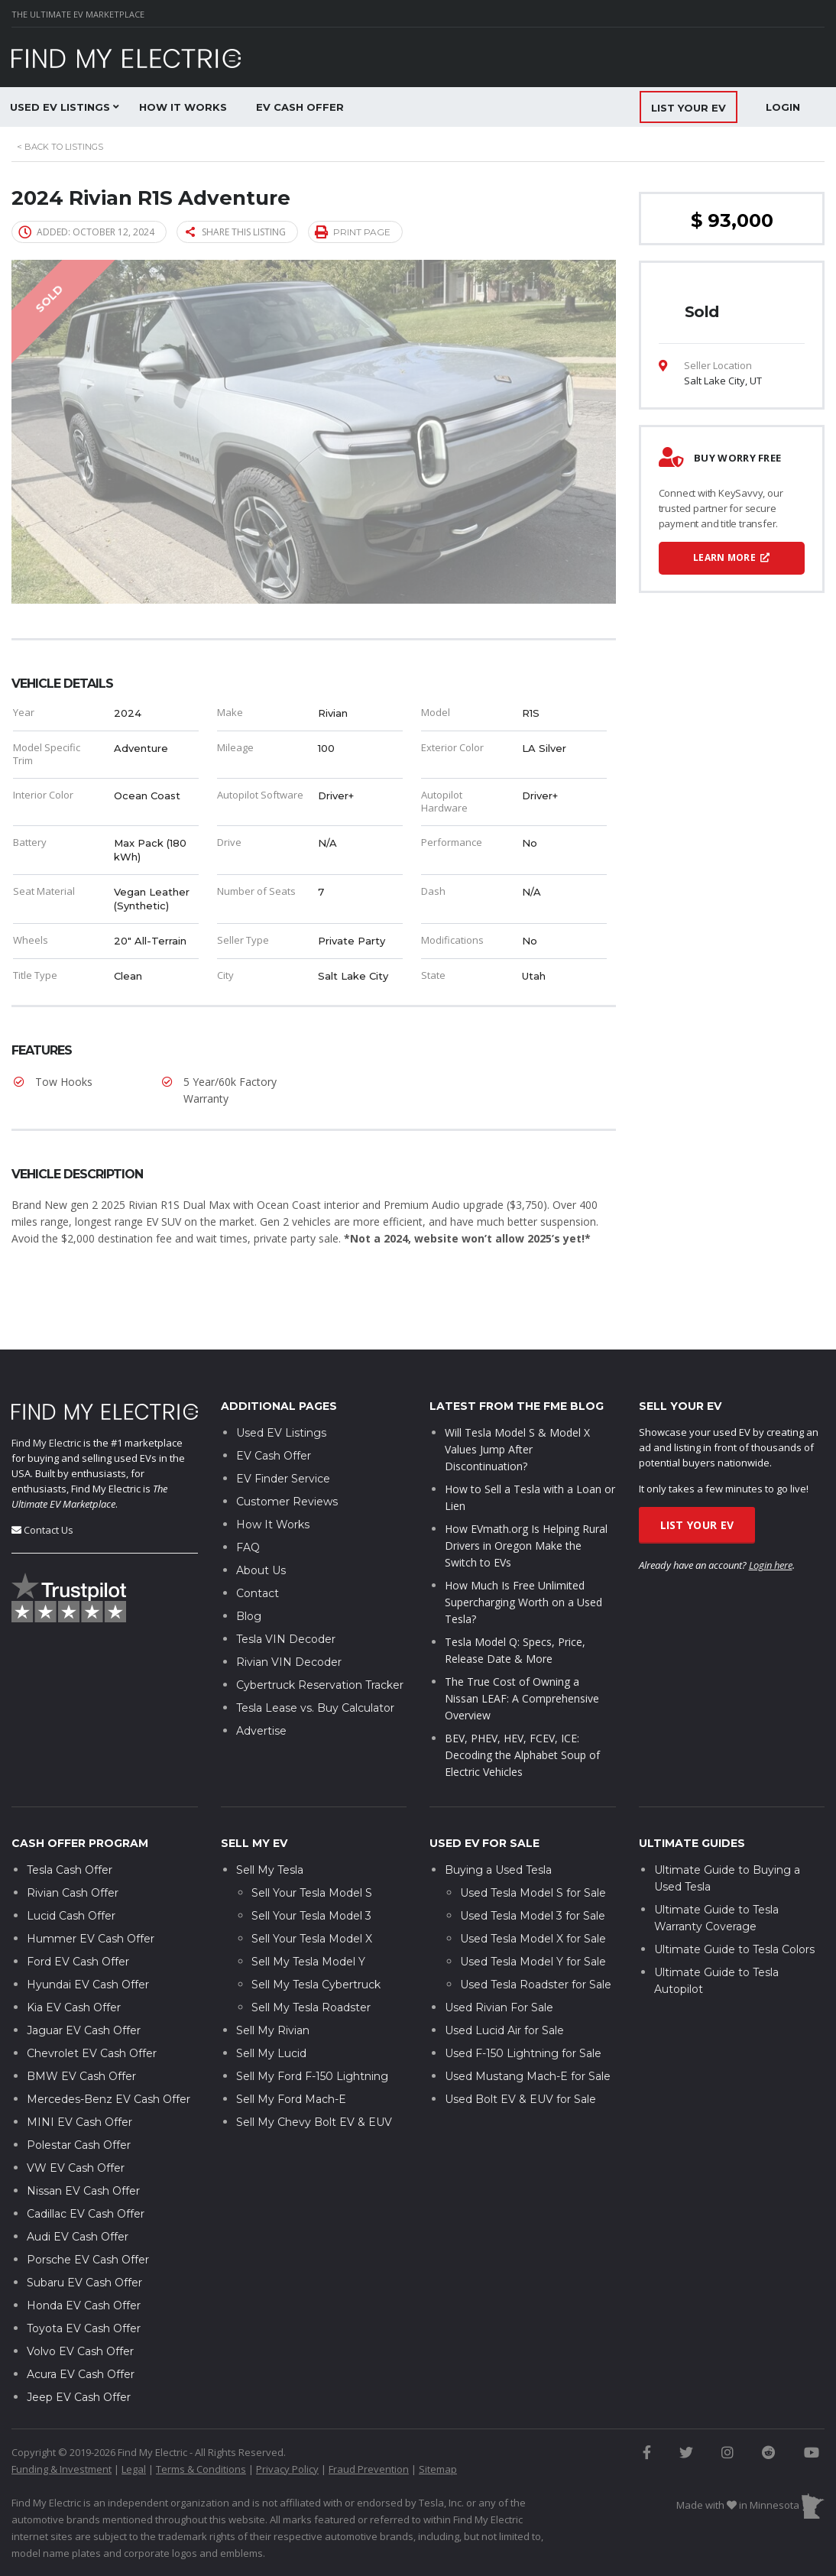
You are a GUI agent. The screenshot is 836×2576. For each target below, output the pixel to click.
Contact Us (48, 1483)
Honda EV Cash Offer (84, 2259)
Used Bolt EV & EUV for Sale (520, 2052)
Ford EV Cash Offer (78, 1915)
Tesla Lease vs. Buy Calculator (315, 1662)
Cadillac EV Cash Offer (85, 2167)
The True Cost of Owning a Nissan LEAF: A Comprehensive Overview (522, 1652)
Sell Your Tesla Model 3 (311, 1869)
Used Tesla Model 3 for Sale (532, 1869)
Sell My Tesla (269, 1823)
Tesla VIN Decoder (285, 1593)
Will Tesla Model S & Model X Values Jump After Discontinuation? (517, 1403)
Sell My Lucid (271, 2007)
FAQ (248, 1501)
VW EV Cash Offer (76, 2121)
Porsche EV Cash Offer (88, 2213)
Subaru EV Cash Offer (84, 2236)
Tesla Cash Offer (69, 1823)
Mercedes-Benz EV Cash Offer (108, 2052)
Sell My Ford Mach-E (291, 2052)
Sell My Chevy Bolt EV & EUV (314, 2075)
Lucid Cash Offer (71, 1869)
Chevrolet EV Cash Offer (92, 2007)
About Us (261, 1524)
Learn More (731, 557)
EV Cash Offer (300, 107)
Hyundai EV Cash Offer (88, 1938)
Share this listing (236, 231)
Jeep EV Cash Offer (79, 2350)
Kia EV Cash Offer (74, 1961)
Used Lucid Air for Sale (504, 1984)
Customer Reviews (287, 1456)
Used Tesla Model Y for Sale (533, 1915)
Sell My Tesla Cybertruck (316, 1938)
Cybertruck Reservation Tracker (319, 1639)
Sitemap (438, 2422)
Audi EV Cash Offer (77, 2190)
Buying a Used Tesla (498, 1823)
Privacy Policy (287, 2422)
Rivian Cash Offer (72, 1846)
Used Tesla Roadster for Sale (535, 1938)
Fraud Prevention (369, 2422)
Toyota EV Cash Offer (84, 2282)
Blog (248, 1570)
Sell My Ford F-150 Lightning (312, 2029)
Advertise (261, 1685)
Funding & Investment (61, 2422)
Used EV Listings (281, 1387)
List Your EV (697, 1479)
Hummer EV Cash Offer (90, 1892)
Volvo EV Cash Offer (80, 2305)
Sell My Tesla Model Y (308, 1915)
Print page (352, 231)
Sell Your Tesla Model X (311, 1892)
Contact (257, 1547)
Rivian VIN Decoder (289, 1616)
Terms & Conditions (201, 2422)
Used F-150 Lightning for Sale (523, 2007)
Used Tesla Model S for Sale (533, 1846)
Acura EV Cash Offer (80, 2328)
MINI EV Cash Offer (79, 2075)
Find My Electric (46, 1396)
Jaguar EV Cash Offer (84, 1984)
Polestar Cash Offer (79, 2098)
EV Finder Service (283, 1433)
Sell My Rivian (272, 1984)
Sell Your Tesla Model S (311, 1846)
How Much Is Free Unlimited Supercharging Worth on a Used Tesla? (523, 1556)
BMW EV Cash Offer (81, 2029)
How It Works (183, 107)
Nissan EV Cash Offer (83, 2144)
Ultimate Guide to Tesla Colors (734, 1903)
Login (783, 107)
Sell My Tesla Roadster (311, 1961)
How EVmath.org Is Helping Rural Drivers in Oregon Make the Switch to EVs (526, 1500)
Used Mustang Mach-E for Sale (528, 2029)
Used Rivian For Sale (499, 1961)
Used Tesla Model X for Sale (533, 1892)
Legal (134, 2422)
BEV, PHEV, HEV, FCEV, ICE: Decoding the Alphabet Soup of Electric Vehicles (522, 1709)
